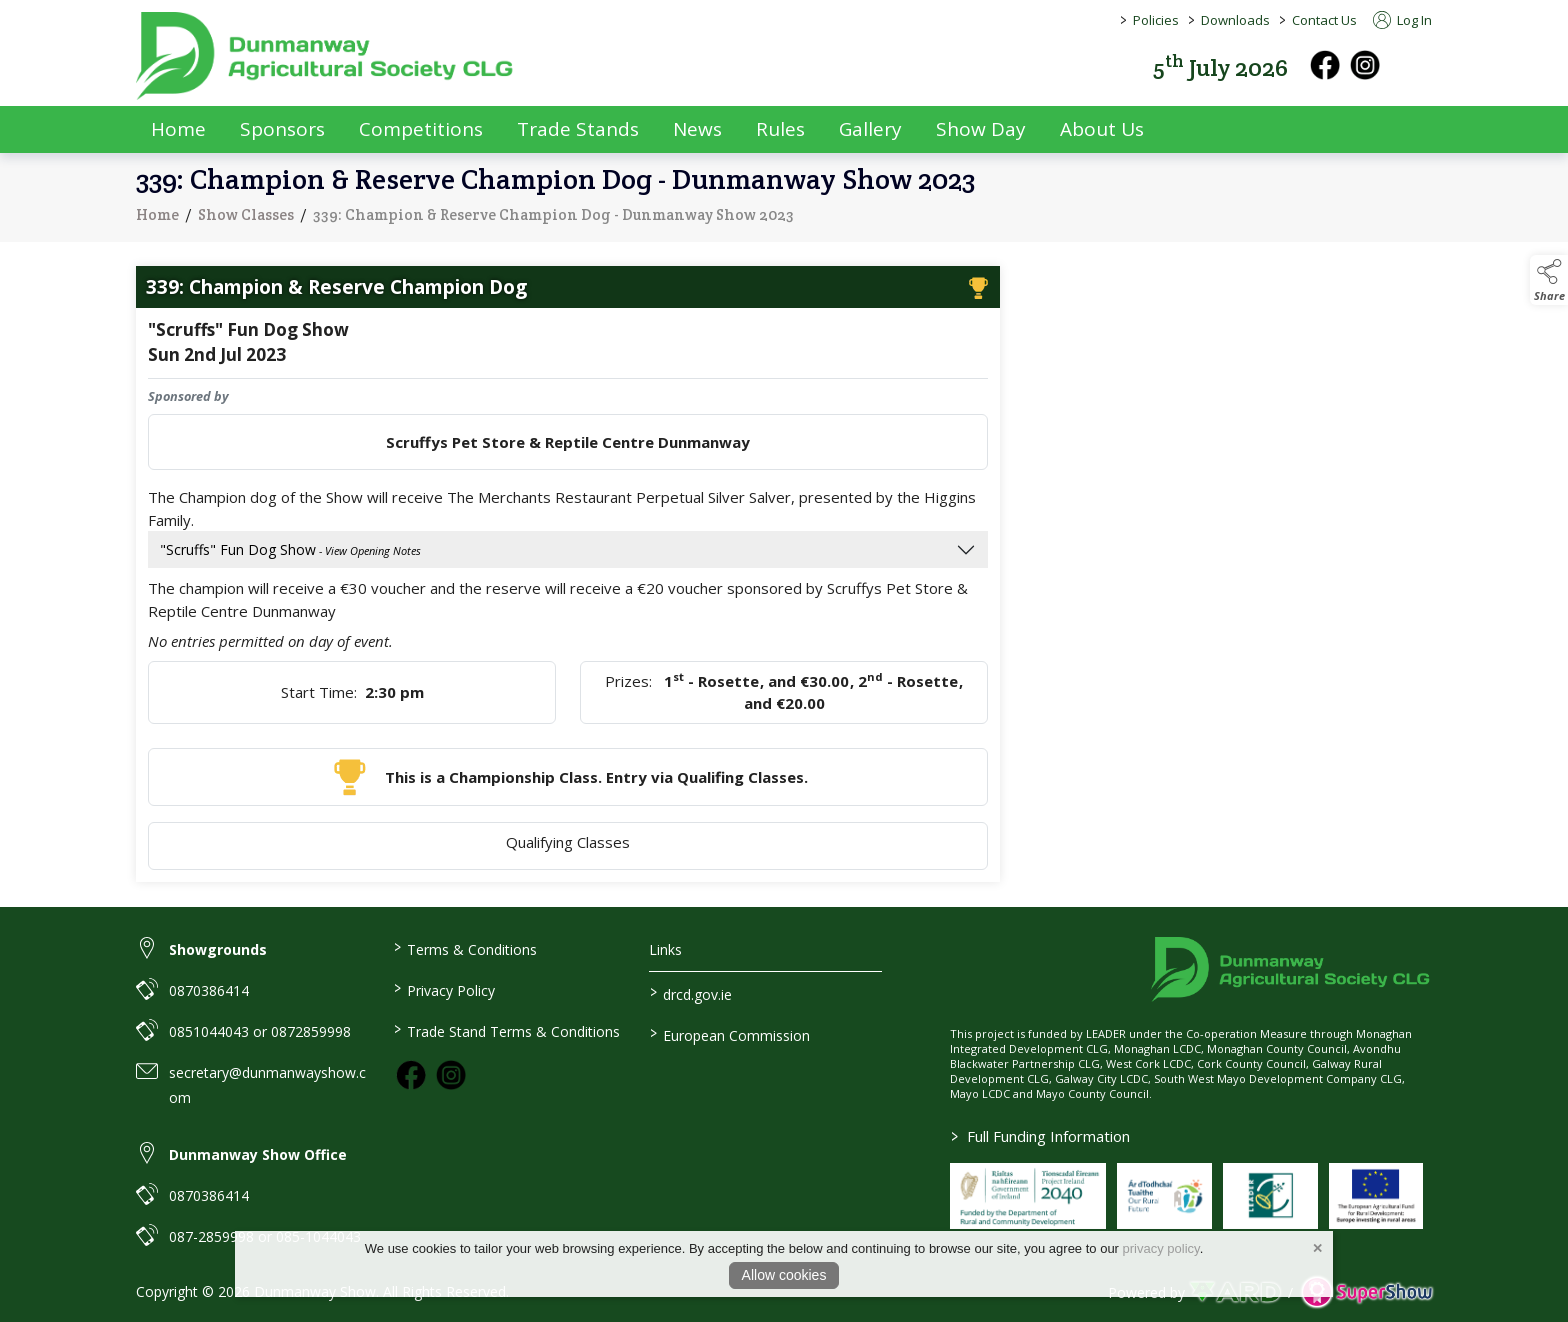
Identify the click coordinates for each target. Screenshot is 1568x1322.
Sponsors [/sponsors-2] (282, 129)
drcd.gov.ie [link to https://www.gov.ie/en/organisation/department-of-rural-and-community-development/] (691, 993)
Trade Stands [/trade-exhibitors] (578, 129)
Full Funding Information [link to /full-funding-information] (1040, 1136)
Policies (1156, 20)
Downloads (1235, 20)
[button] (1418, 65)
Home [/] (178, 129)
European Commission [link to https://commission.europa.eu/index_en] (730, 1034)
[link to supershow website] (1366, 1292)
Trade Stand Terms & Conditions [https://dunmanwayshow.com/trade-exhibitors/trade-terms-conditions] (506, 1030)
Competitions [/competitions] (421, 129)
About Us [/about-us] (1102, 129)
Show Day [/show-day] (981, 129)
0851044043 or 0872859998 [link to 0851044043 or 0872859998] (260, 1031)
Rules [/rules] (780, 129)
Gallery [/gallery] (870, 129)
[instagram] (1365, 65)
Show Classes (246, 221)
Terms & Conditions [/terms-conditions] (464, 948)
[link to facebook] (411, 1075)
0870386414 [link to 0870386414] (209, 990)
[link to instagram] (451, 1075)
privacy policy (1161, 1248)
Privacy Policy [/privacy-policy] (443, 989)
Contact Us (1324, 20)
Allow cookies (784, 1275)
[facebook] (1325, 65)
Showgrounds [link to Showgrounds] (218, 949)
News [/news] (697, 129)
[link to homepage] (326, 56)
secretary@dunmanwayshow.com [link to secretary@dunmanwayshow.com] (267, 1085)
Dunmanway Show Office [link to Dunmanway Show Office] (258, 1154)
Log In (1402, 20)
